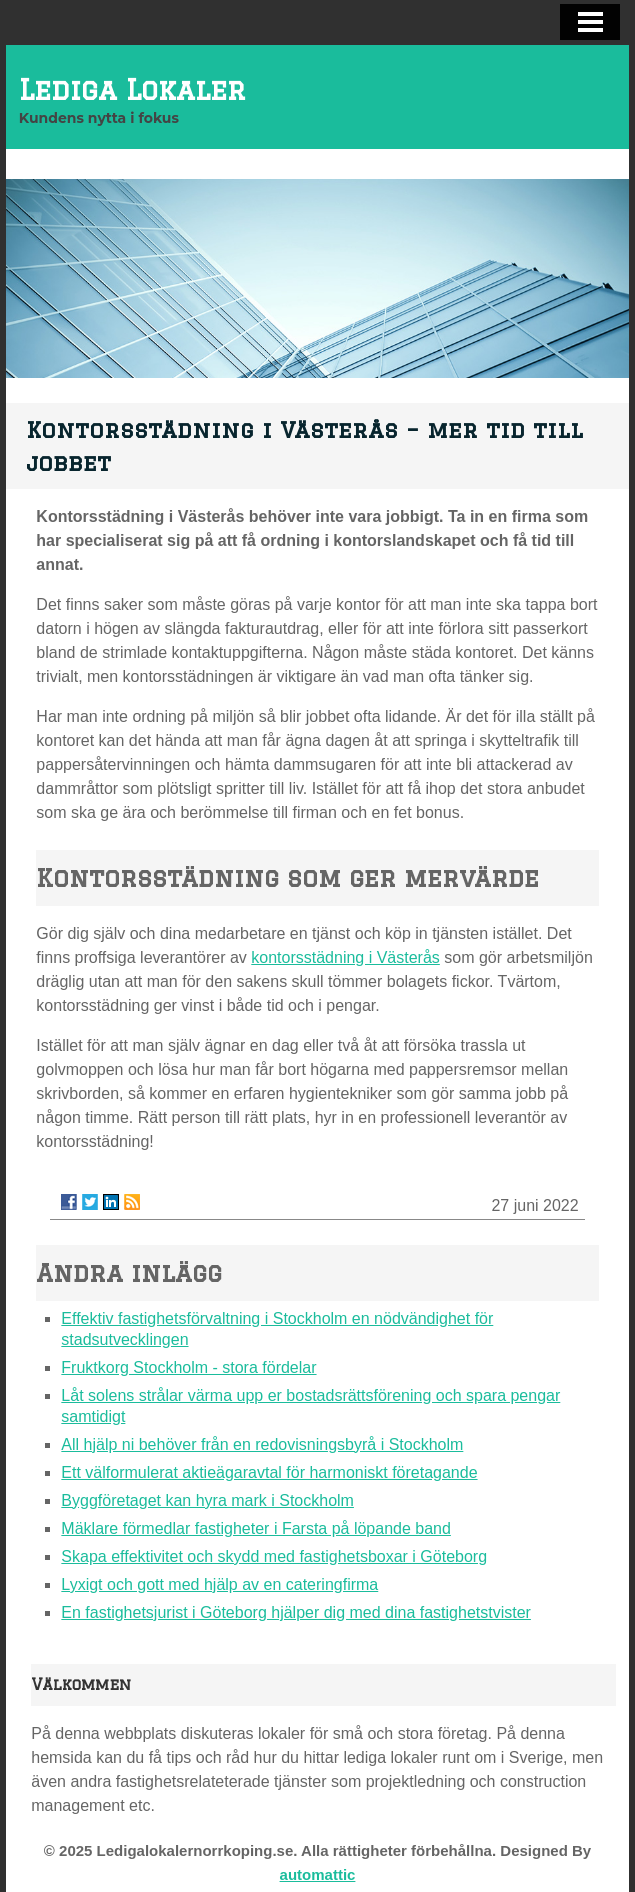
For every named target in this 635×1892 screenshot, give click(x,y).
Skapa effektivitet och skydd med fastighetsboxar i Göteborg (274, 1556)
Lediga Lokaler (132, 89)
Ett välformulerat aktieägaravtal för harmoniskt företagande (269, 1472)
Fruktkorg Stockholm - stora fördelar (188, 1367)
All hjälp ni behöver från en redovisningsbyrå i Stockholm (262, 1444)
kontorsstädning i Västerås (345, 957)
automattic (318, 1874)
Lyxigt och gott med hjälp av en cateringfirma (219, 1584)
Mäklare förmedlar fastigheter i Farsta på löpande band (256, 1528)
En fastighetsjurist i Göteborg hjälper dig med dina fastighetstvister (296, 1612)
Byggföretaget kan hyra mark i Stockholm (207, 1500)
